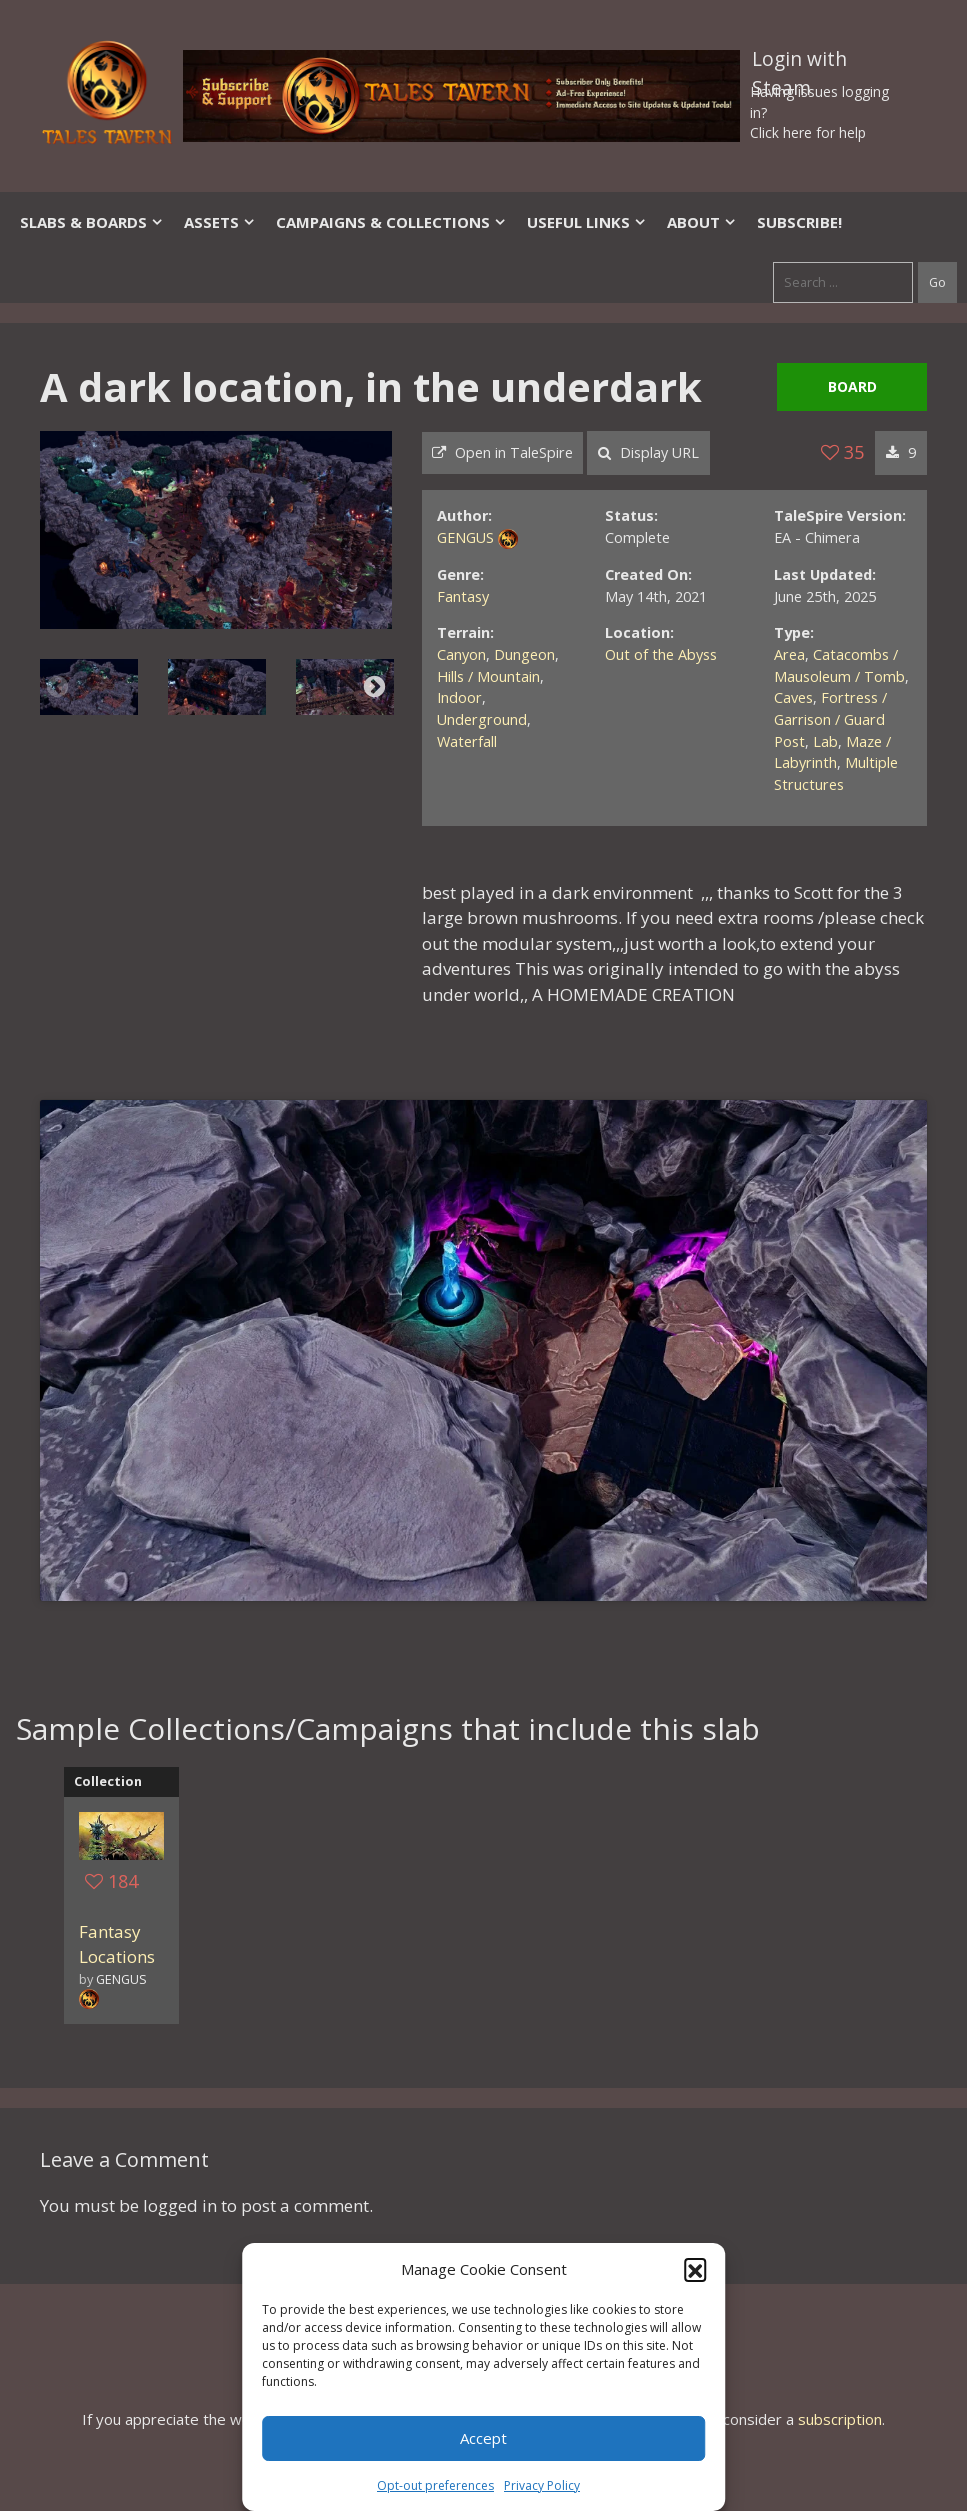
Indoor (459, 697)
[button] (695, 2269)
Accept (483, 2438)
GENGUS (465, 537)
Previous (57, 686)
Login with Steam (799, 63)
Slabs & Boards (92, 222)
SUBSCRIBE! (799, 222)
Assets (220, 222)
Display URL (648, 452)
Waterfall (467, 741)
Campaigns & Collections (391, 222)
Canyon (461, 654)
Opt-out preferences (435, 2485)
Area (789, 654)
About (702, 222)
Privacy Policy (542, 2485)
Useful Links (587, 222)
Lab (825, 741)
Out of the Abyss (661, 654)
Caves (793, 697)
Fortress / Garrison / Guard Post (830, 719)
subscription (840, 2419)
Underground (482, 719)
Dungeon (524, 654)
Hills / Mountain (488, 676)
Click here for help (808, 132)
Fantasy (463, 596)
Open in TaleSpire (502, 452)
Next (374, 686)
